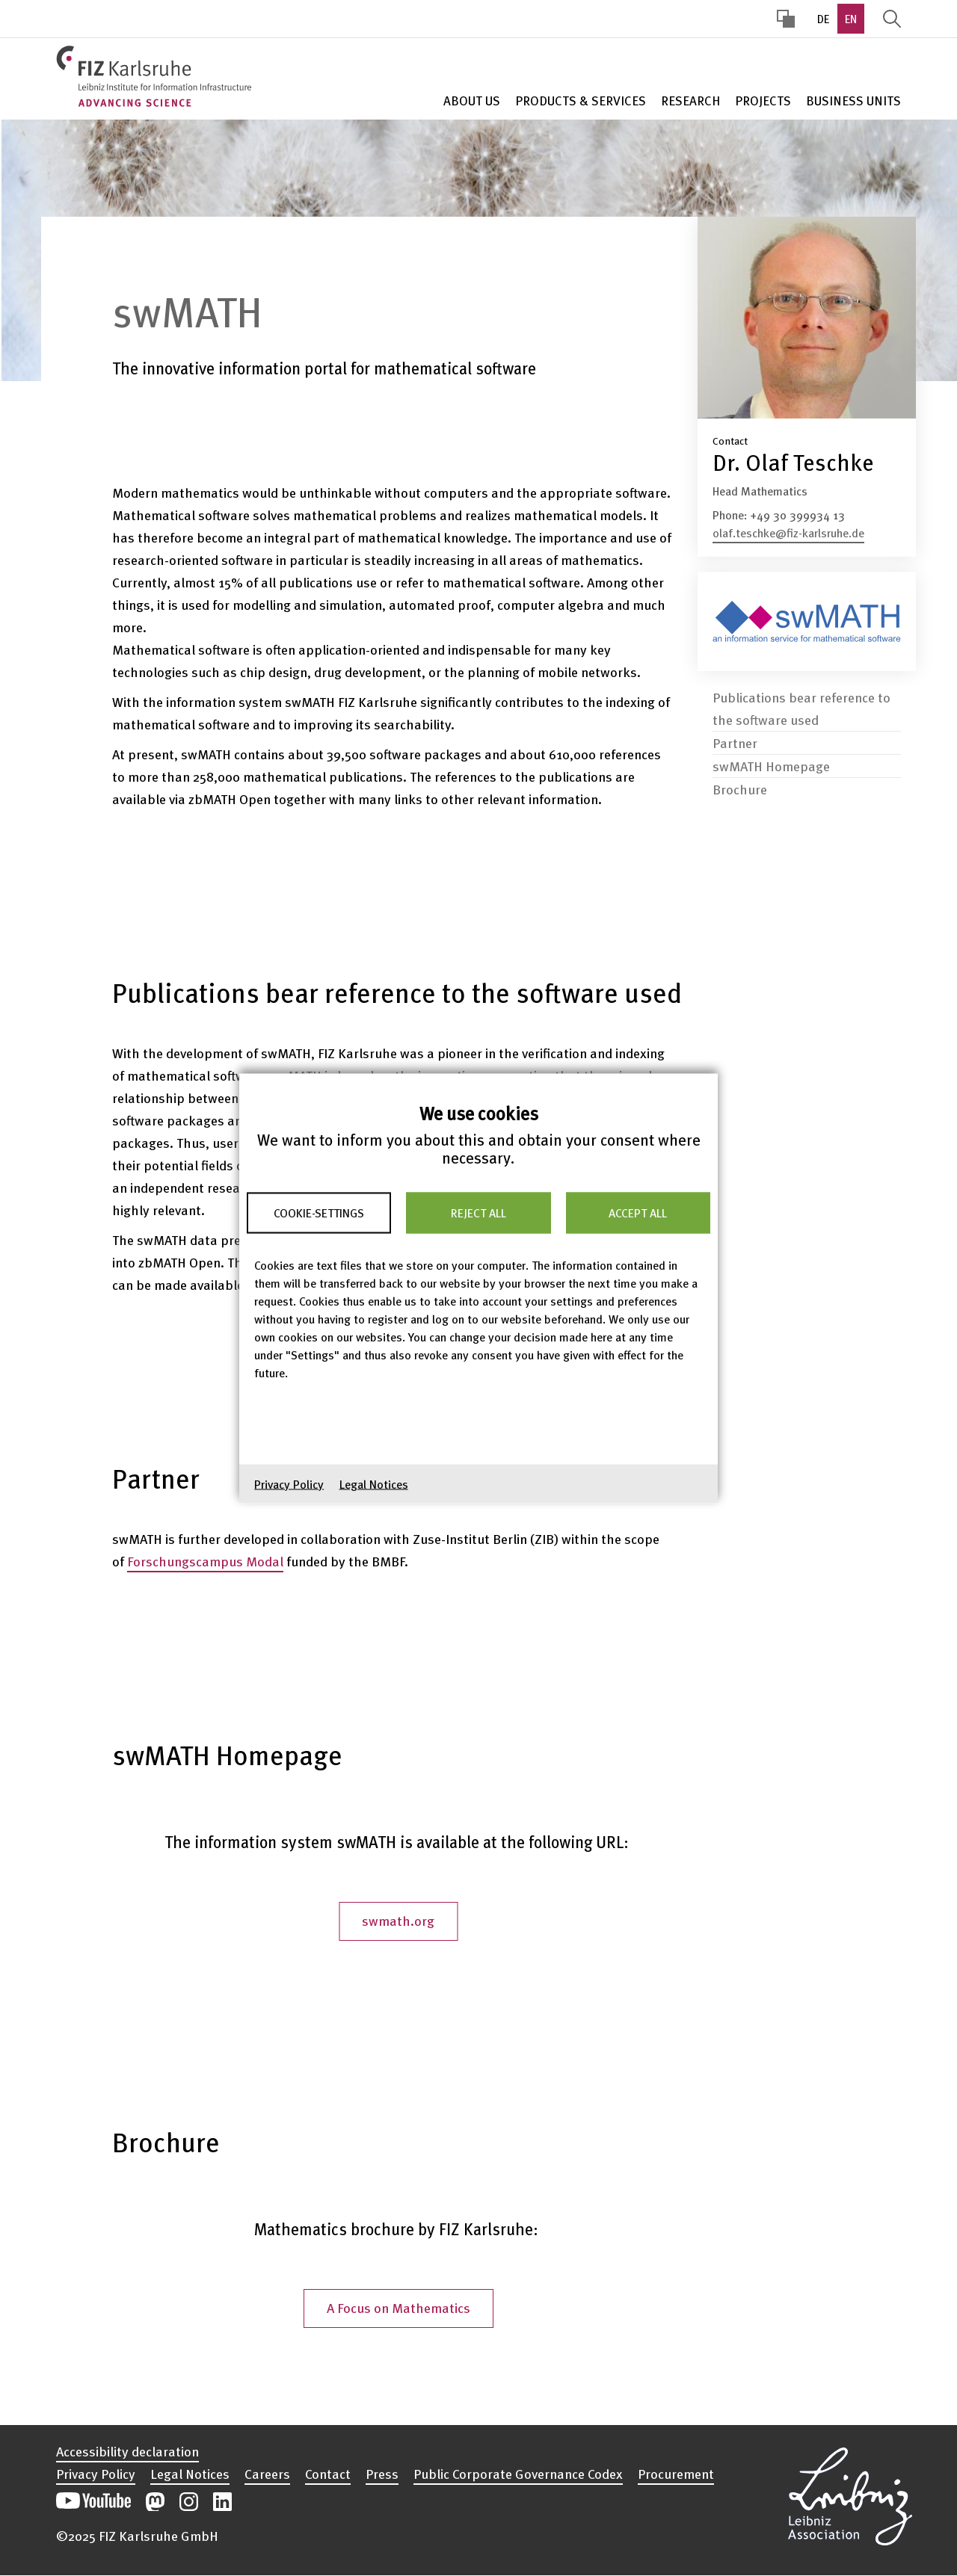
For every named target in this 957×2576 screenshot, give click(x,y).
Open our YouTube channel (93, 2501)
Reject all (478, 1213)
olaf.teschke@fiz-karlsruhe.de (788, 533)
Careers (267, 2473)
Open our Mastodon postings (155, 2501)
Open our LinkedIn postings (222, 2501)
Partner (735, 727)
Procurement (676, 2473)
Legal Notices (373, 1483)
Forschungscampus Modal (205, 1561)
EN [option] (851, 18)
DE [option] (823, 18)
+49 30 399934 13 (797, 515)
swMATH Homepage (771, 751)
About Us (471, 100)
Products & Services (580, 100)
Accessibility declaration (127, 2451)
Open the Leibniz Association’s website (850, 2493)
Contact (328, 2473)
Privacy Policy (289, 1483)
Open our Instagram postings (188, 2501)
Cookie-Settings (319, 1213)
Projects (763, 100)
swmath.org (398, 1920)
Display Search (892, 19)
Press (382, 2473)
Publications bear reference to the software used (801, 693)
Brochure (740, 774)
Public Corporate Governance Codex (518, 2473)
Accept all (638, 1213)
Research (690, 100)
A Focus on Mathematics (398, 2307)
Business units (853, 100)
